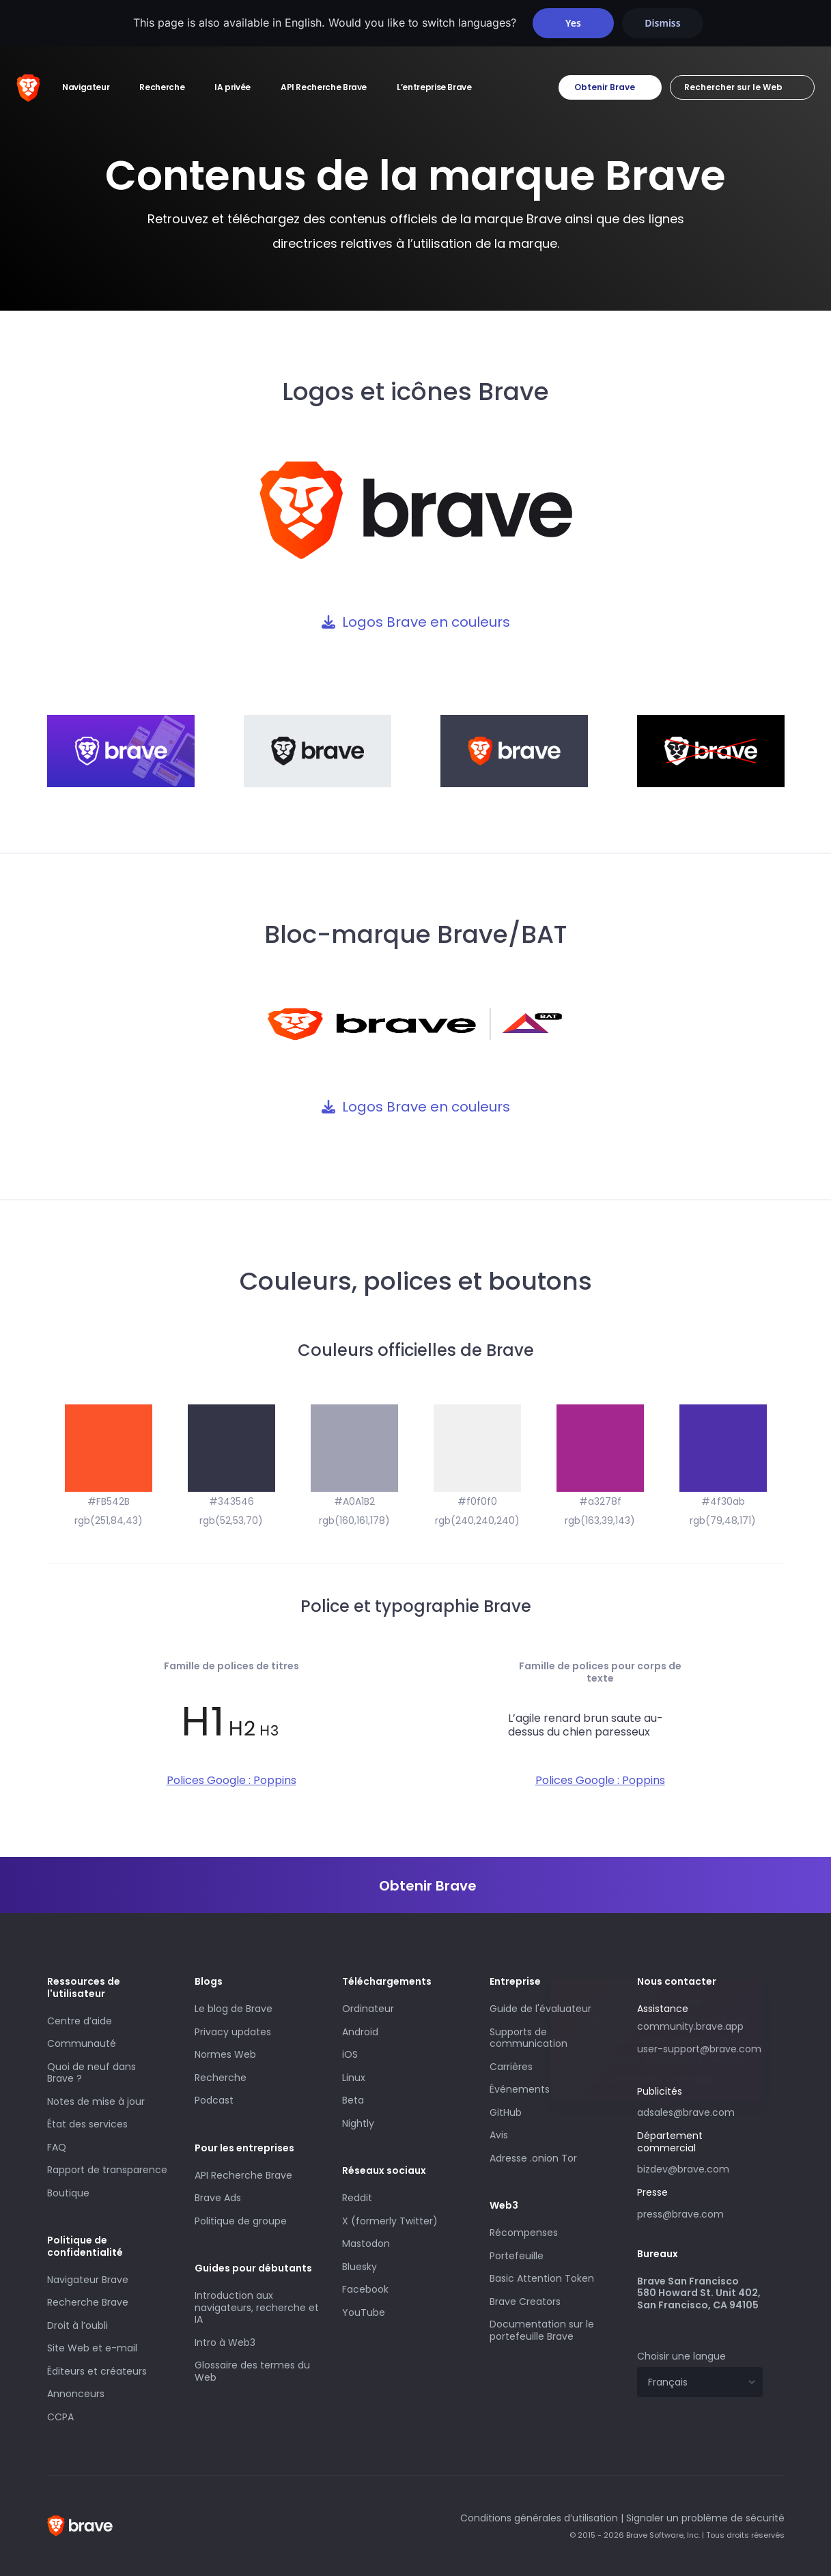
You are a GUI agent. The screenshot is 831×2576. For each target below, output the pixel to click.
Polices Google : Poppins (231, 1780)
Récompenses (524, 2232)
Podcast (214, 2100)
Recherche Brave (87, 2302)
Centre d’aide (79, 2021)
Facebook (365, 2289)
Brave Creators (525, 2301)
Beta (353, 2100)
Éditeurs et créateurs (97, 2371)
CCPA (60, 2417)
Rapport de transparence (107, 2170)
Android (360, 2032)
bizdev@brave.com (683, 2169)
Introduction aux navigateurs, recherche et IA (257, 2307)
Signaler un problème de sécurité (705, 2518)
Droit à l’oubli (77, 2325)
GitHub (506, 2112)
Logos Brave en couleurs (426, 622)
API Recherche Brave (243, 2175)
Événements (520, 2089)
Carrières (511, 2066)
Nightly (358, 2123)
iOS (350, 2054)
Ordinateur (368, 2008)
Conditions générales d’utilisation (539, 2518)
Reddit (357, 2198)
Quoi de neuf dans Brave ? (91, 2073)
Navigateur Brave (87, 2280)
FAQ (56, 2147)
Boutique (68, 2193)
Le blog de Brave (233, 2008)
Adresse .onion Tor (533, 2158)
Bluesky (359, 2267)
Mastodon (366, 2243)
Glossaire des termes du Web (252, 2371)
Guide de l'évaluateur (540, 2008)
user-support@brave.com (699, 2049)
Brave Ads (218, 2198)
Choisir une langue (681, 2356)
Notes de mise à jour (96, 2101)
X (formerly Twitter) (390, 2221)
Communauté (81, 2043)
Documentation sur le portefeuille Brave (542, 2330)
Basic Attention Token (542, 2278)
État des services (87, 2124)
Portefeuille (517, 2256)
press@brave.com (680, 2214)
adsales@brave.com (700, 2111)
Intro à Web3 (225, 2342)
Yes (573, 22)
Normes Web (225, 2054)
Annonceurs (75, 2394)
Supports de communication (528, 2038)
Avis (499, 2135)
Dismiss (662, 22)
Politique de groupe (241, 2221)
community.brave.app (690, 2026)
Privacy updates (233, 2032)
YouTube (363, 2312)
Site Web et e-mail (92, 2348)
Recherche (221, 2077)
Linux (353, 2077)
